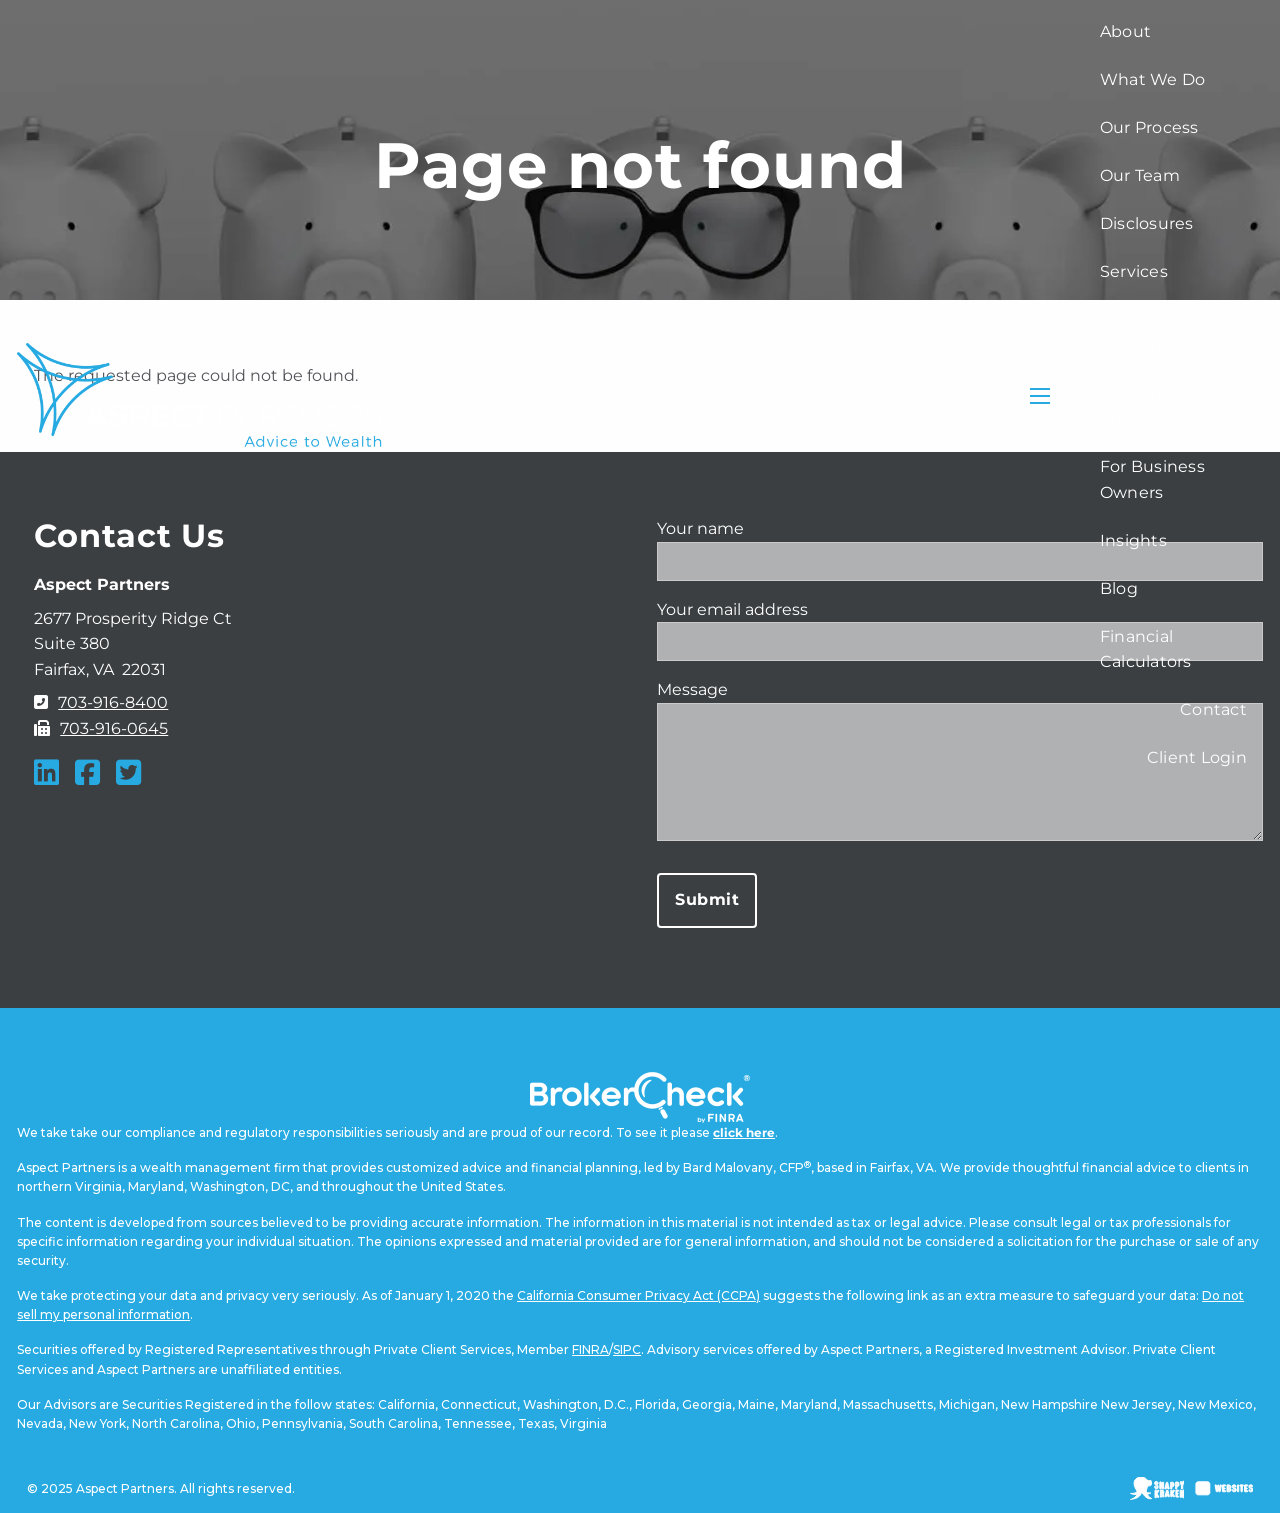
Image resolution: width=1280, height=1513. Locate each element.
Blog (1119, 588)
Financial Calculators (1146, 649)
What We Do (1153, 79)
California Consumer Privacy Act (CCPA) (638, 1295)
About (1125, 31)
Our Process (1149, 127)
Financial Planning (1137, 332)
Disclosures (1147, 223)
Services (1134, 271)
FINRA (590, 1349)
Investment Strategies (1149, 406)
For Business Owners (1152, 479)
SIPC (627, 1349)
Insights (1133, 540)
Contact (1213, 709)
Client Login (1197, 757)
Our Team (1140, 175)
